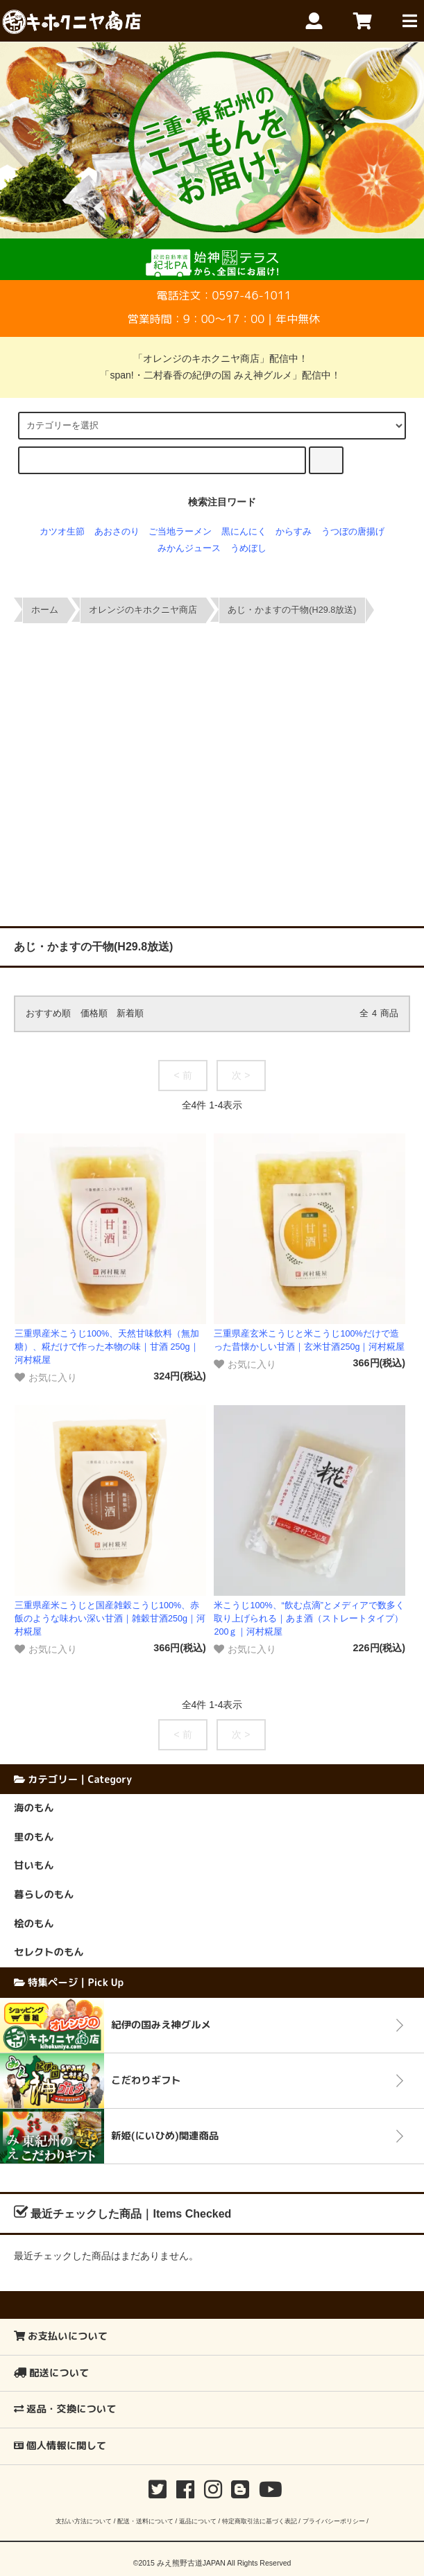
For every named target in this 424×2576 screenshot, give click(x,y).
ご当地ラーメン (180, 532)
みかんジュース (189, 548)
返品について (198, 2521)
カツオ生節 (62, 532)
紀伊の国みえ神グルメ (161, 2025)
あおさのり (116, 532)
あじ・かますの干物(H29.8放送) (292, 610)
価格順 (94, 1013)
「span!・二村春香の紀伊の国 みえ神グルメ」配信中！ (211, 375)
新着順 (130, 1013)
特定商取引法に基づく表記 (259, 2521)
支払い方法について (84, 2521)
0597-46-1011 (251, 295)
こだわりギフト (146, 2080)
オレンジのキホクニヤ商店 (143, 610)
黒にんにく (243, 532)
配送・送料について (145, 2521)
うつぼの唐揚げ (352, 532)
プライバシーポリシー (334, 2521)
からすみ (293, 532)
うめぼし (248, 548)
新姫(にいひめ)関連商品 (165, 2136)
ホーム (44, 610)
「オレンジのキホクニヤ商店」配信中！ (212, 358)
